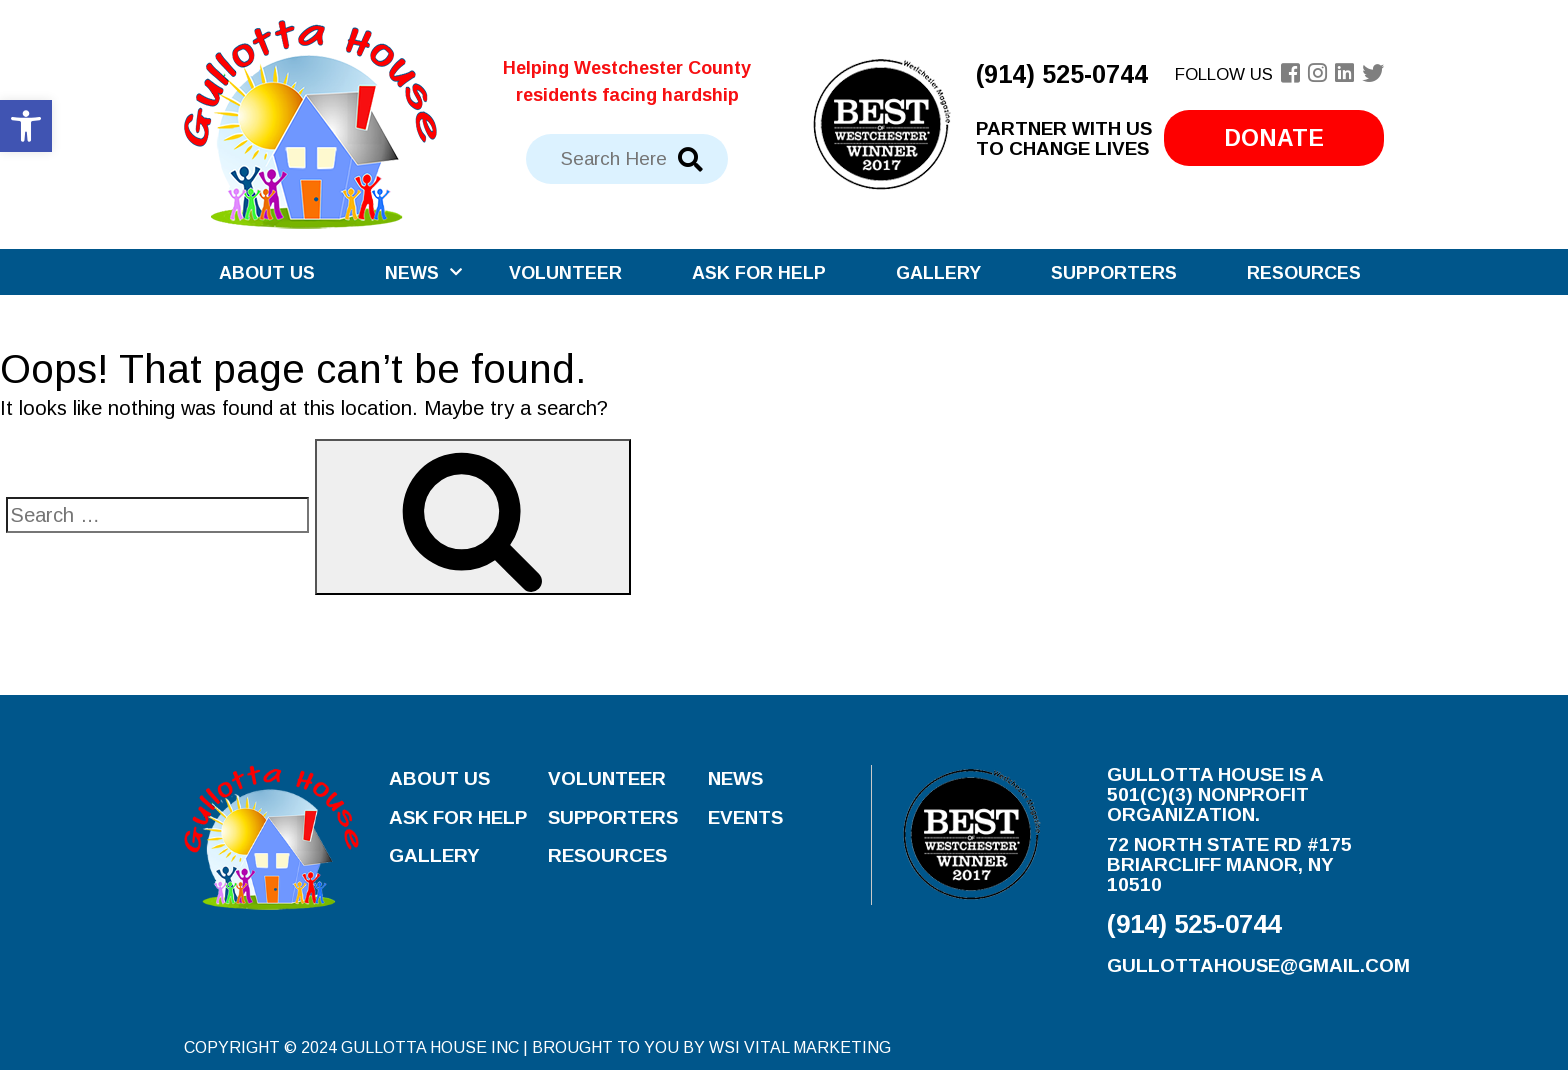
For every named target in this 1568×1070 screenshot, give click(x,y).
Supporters (1114, 273)
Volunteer (565, 273)
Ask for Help (759, 273)
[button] (26, 126)
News (412, 273)
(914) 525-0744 (1062, 74)
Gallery (938, 273)
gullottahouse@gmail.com (1258, 965)
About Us (267, 273)
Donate (1274, 138)
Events (745, 817)
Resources (1304, 273)
